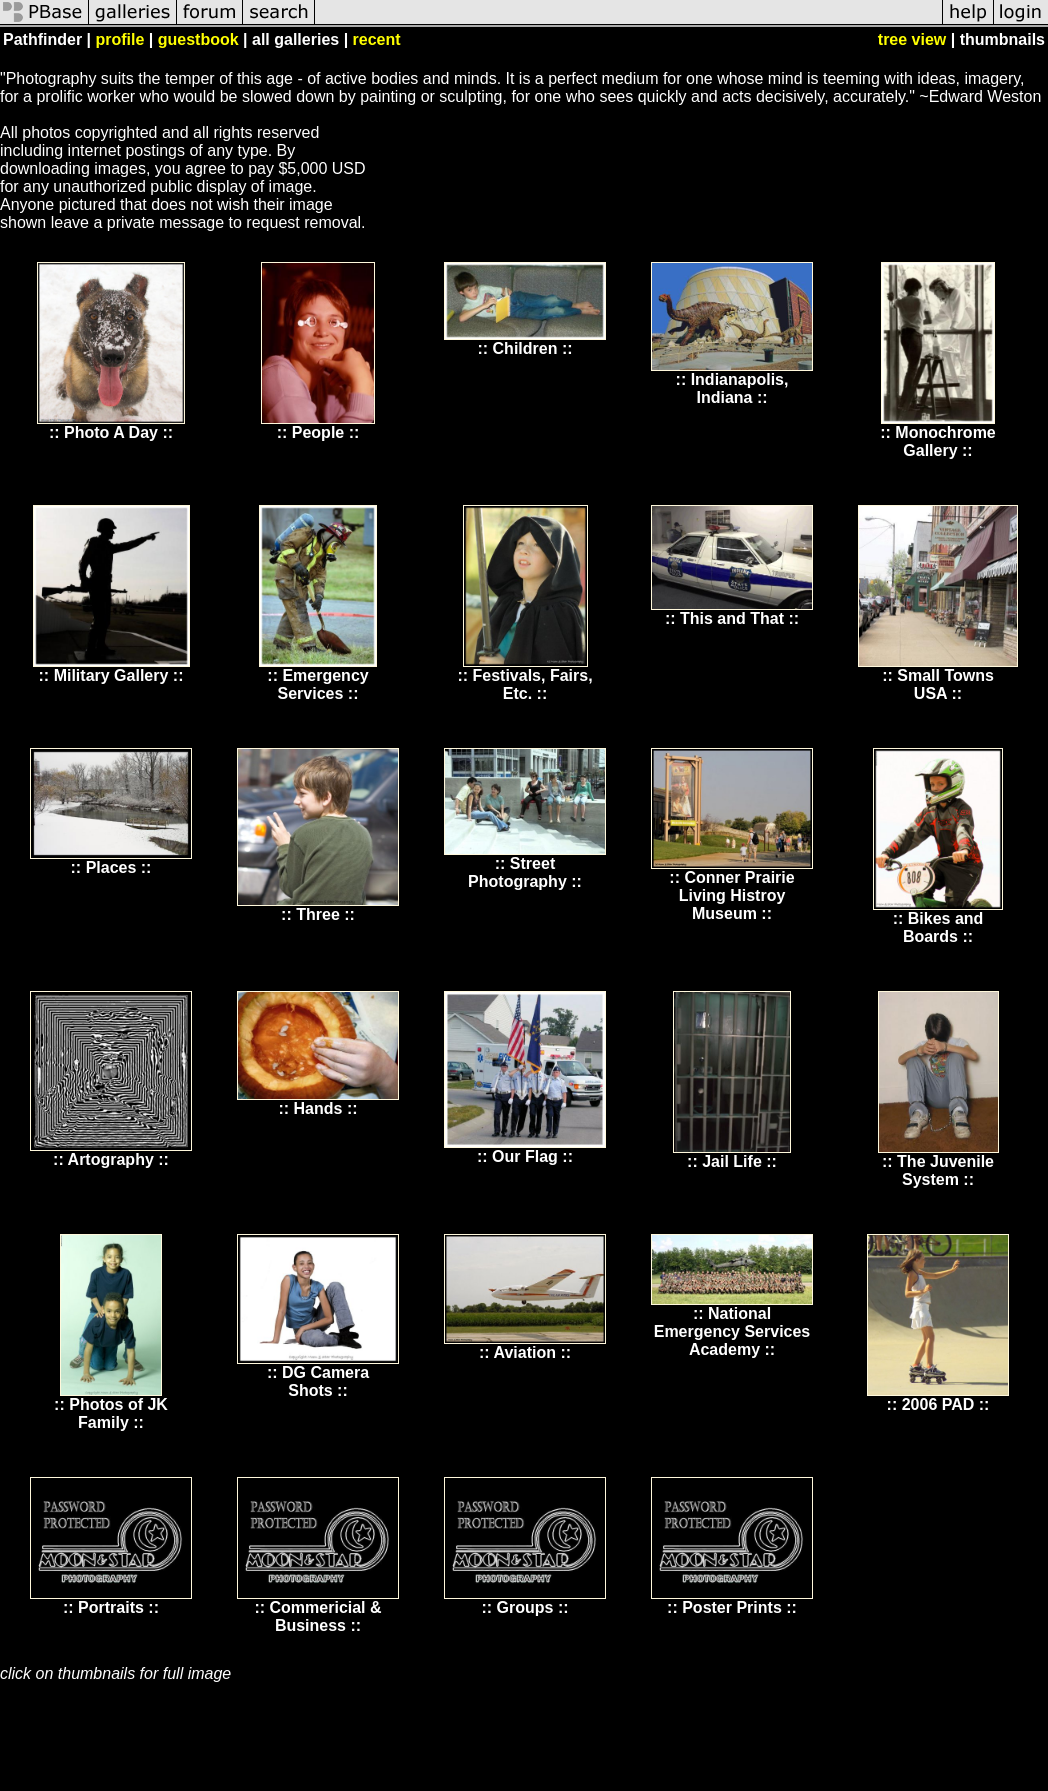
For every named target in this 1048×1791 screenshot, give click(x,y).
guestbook (198, 39)
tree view (912, 39)
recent (377, 39)
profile (119, 39)
